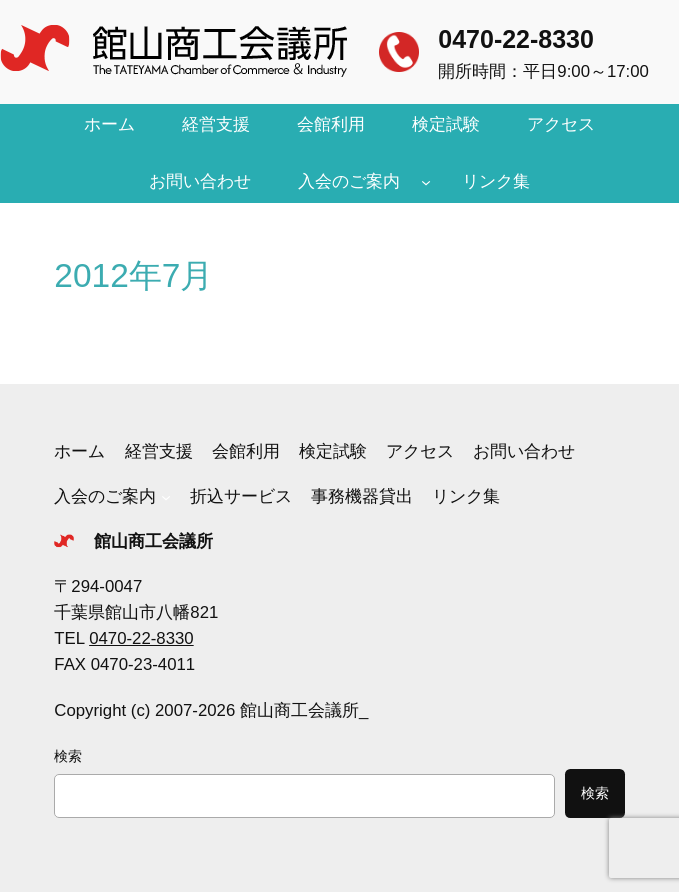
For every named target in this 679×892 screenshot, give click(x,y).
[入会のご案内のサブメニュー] (426, 182)
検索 (68, 756)
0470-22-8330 (516, 39)
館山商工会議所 (153, 541)
